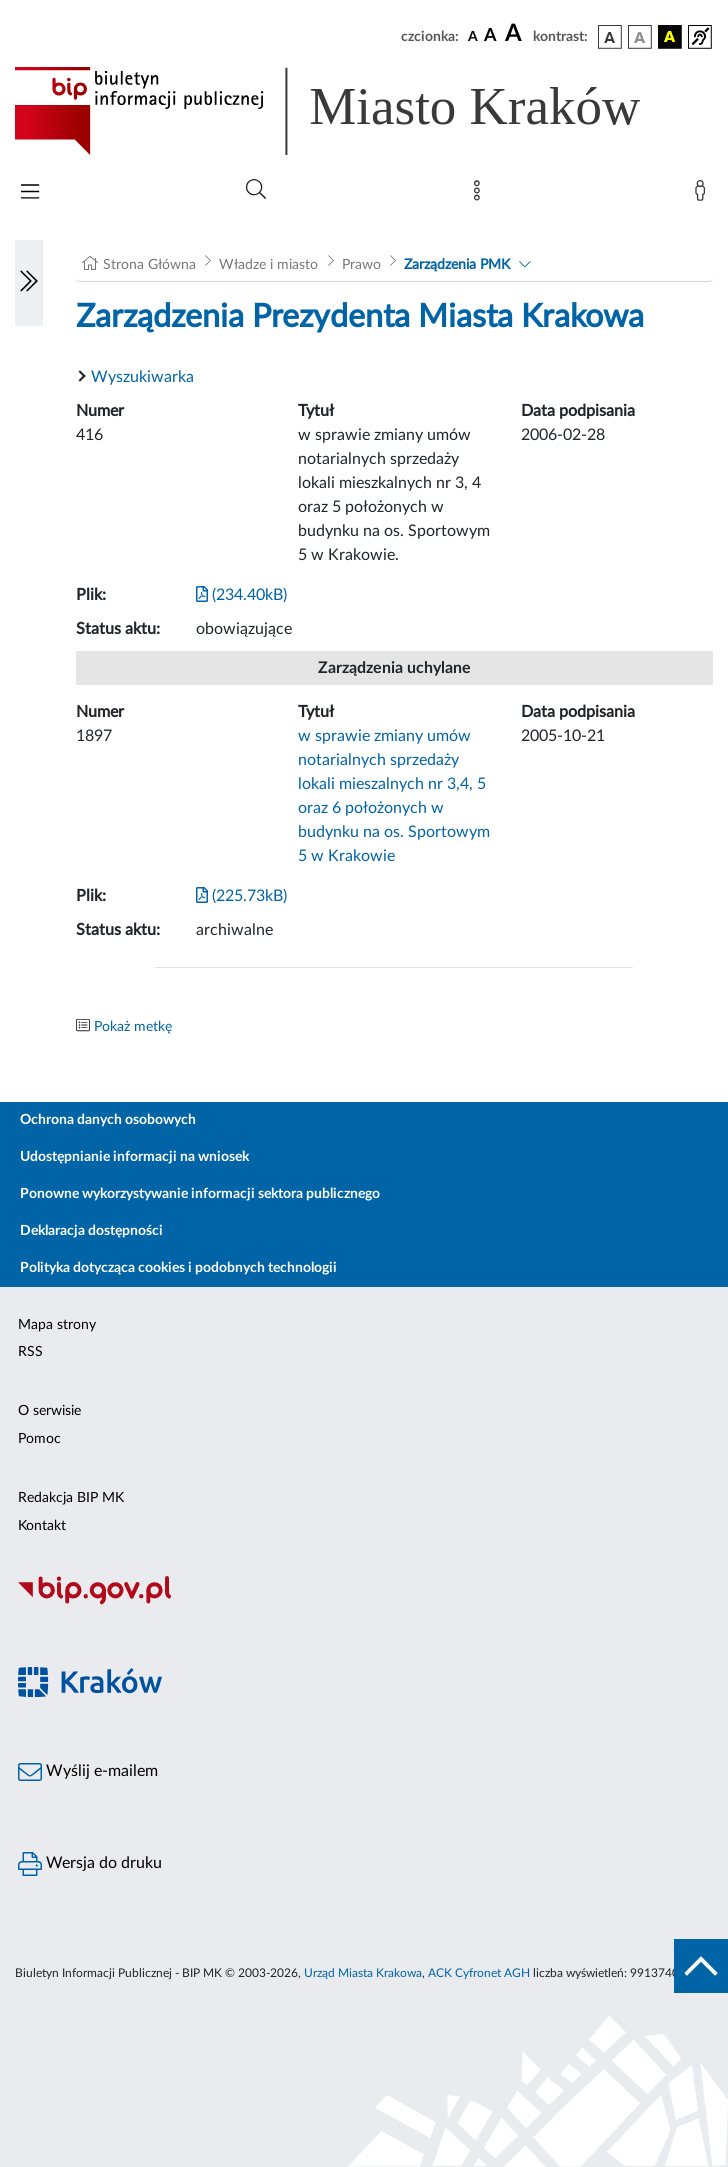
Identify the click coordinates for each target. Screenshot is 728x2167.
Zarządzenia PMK (457, 265)
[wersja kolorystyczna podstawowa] (610, 37)
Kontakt (42, 1526)
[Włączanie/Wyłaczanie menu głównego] (30, 193)
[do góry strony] (701, 1966)
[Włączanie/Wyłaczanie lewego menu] (29, 283)
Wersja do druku (90, 1864)
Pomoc (39, 1439)
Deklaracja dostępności (91, 1231)
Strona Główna (149, 265)
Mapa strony (57, 1325)
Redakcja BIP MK (71, 1498)
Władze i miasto (268, 265)
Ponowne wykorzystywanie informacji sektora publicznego (200, 1194)
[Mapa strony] (481, 195)
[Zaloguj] (704, 195)
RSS (30, 1352)
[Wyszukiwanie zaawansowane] (256, 190)
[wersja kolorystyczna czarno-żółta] (670, 37)
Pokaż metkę (133, 1027)
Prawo (361, 265)
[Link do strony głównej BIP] (356, 111)
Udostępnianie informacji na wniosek (134, 1157)
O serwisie (49, 1411)
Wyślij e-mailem (88, 1772)
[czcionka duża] (516, 34)
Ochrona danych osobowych (108, 1120)
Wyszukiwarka (142, 377)
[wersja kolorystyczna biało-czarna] (640, 37)
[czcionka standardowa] (473, 36)
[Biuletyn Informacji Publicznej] (364, 1602)
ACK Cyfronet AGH (479, 1973)
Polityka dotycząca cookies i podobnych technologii (178, 1268)
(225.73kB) (241, 896)
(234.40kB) (241, 595)
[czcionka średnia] (490, 36)
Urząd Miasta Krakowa (363, 1973)
